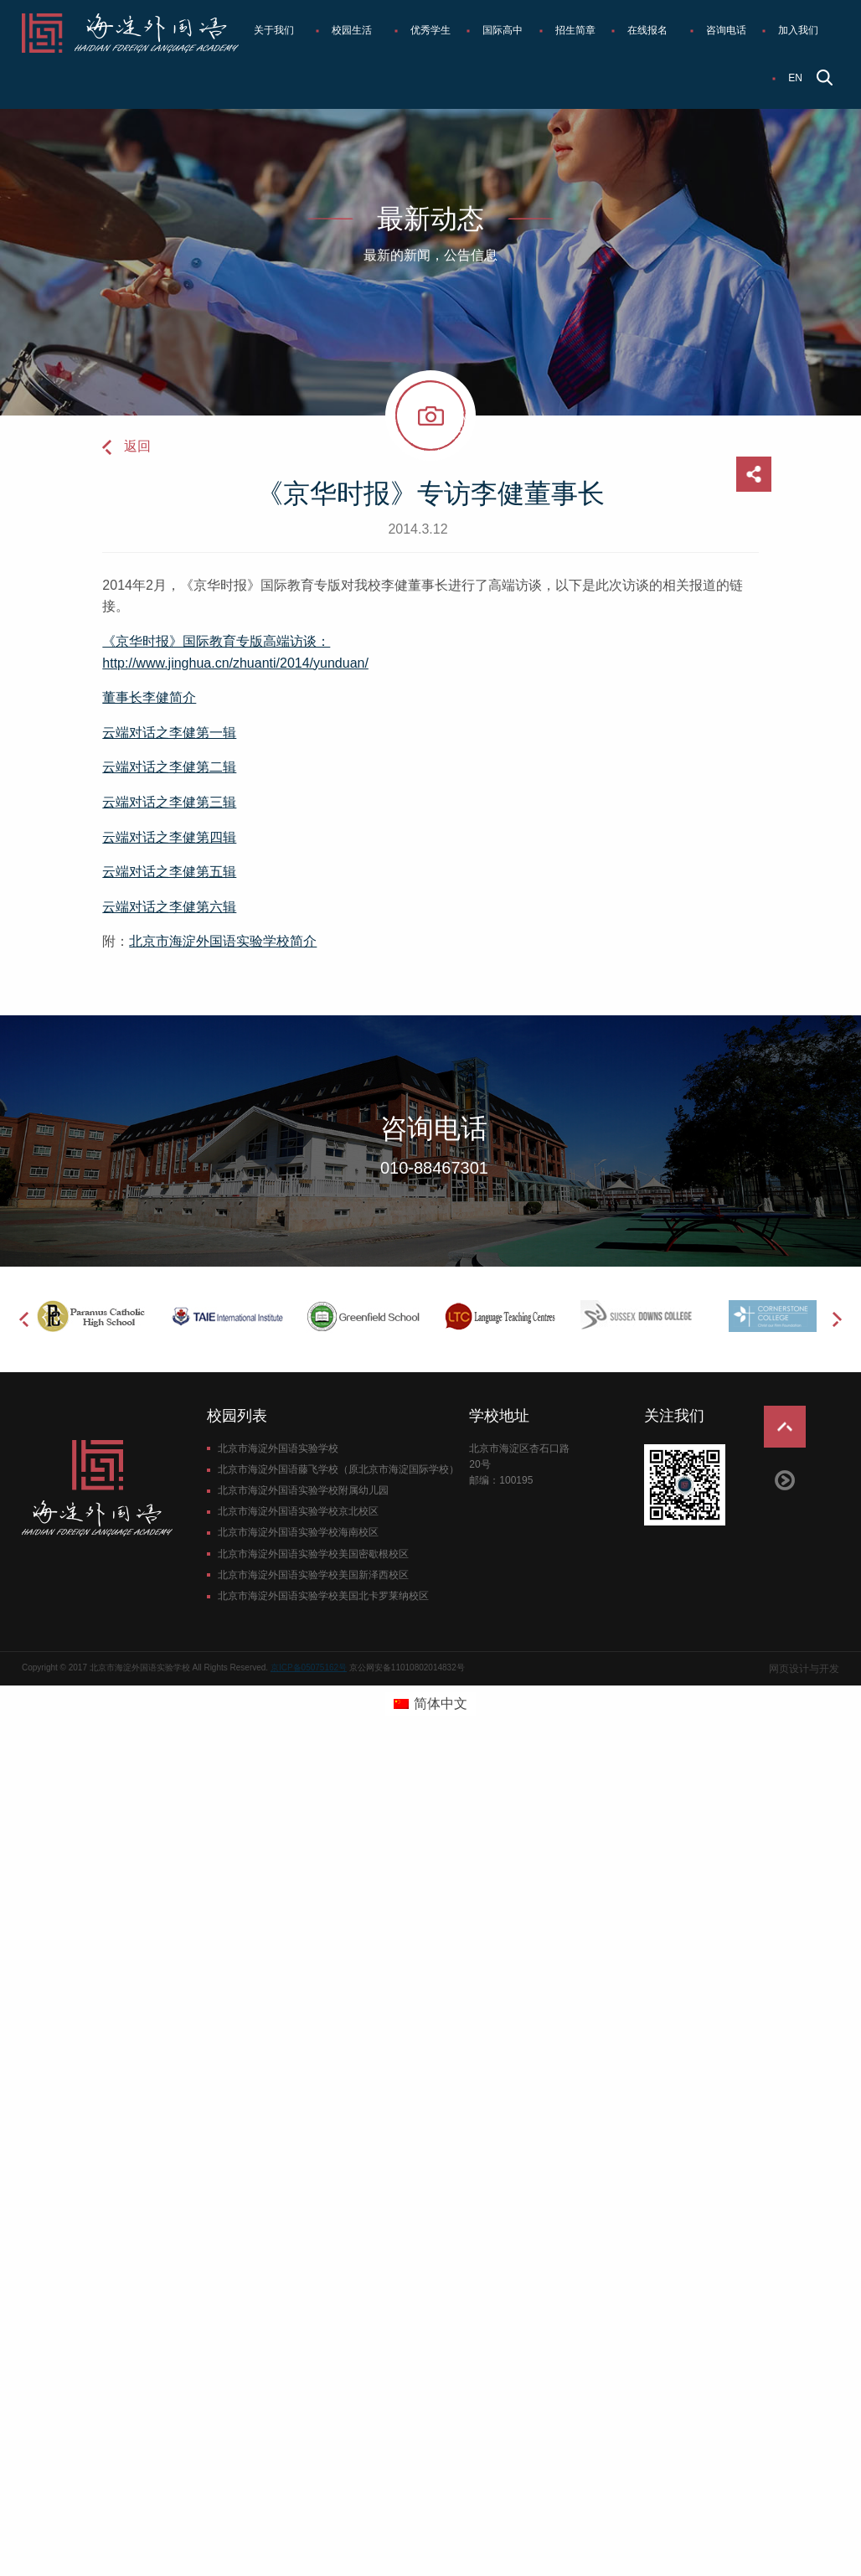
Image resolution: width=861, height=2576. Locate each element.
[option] (90, 1316)
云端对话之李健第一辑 (169, 732)
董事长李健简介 (149, 697)
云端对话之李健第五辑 (169, 872)
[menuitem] (277, 30)
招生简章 (575, 30)
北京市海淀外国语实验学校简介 (223, 941)
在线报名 (647, 30)
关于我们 (274, 30)
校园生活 (352, 30)
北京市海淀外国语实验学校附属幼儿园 (303, 1490)
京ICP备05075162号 (309, 1667)
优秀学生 (430, 30)
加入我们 (798, 30)
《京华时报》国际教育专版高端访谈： (216, 641)
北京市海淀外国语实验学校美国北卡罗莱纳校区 (323, 1596)
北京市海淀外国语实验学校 (278, 1448)
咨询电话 (726, 30)
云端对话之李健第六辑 (169, 907)
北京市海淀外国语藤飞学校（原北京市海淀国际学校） (338, 1469)
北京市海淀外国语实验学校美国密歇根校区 (313, 1554)
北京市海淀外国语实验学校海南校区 (298, 1532)
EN (795, 78)
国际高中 (502, 30)
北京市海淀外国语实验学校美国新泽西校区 (313, 1575)
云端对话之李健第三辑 (169, 802)
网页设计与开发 (804, 1669)
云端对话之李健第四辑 (169, 837)
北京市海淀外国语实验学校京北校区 (298, 1511)
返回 (137, 446)
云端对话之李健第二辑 (169, 767)
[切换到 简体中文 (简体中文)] (430, 1704)
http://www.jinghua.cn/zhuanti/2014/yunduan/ (235, 663)
